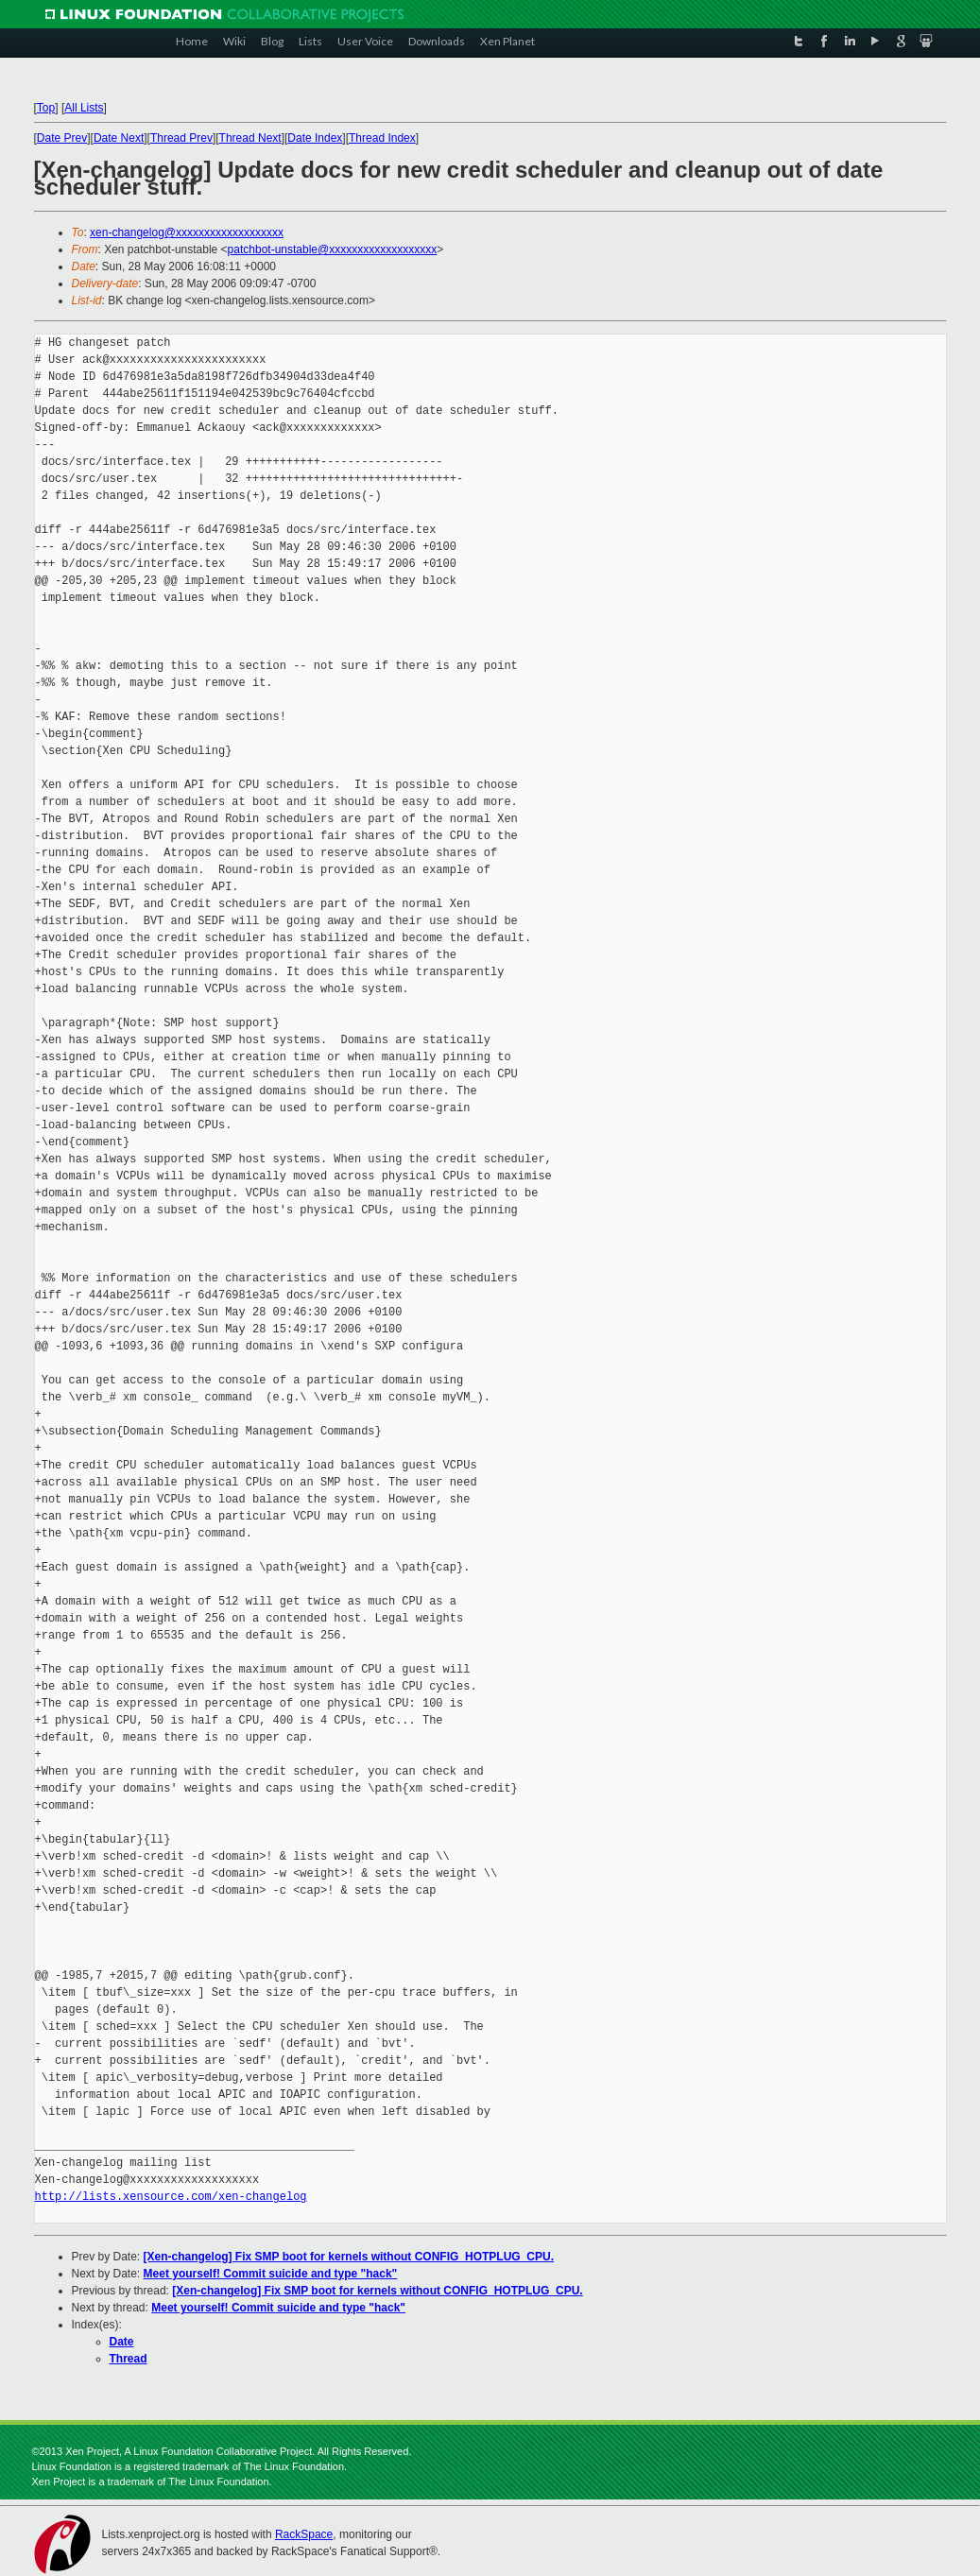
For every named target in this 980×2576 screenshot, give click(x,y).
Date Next (119, 138)
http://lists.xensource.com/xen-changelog (171, 2197)
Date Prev (62, 138)
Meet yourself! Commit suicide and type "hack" (271, 2273)
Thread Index (382, 138)
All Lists (83, 107)
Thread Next (250, 138)
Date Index (314, 138)
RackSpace (304, 2534)
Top (46, 107)
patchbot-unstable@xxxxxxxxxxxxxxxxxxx (333, 249)
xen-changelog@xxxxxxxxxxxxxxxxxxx (187, 232)
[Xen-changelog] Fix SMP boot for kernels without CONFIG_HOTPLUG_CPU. (349, 2256)
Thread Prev (181, 138)
